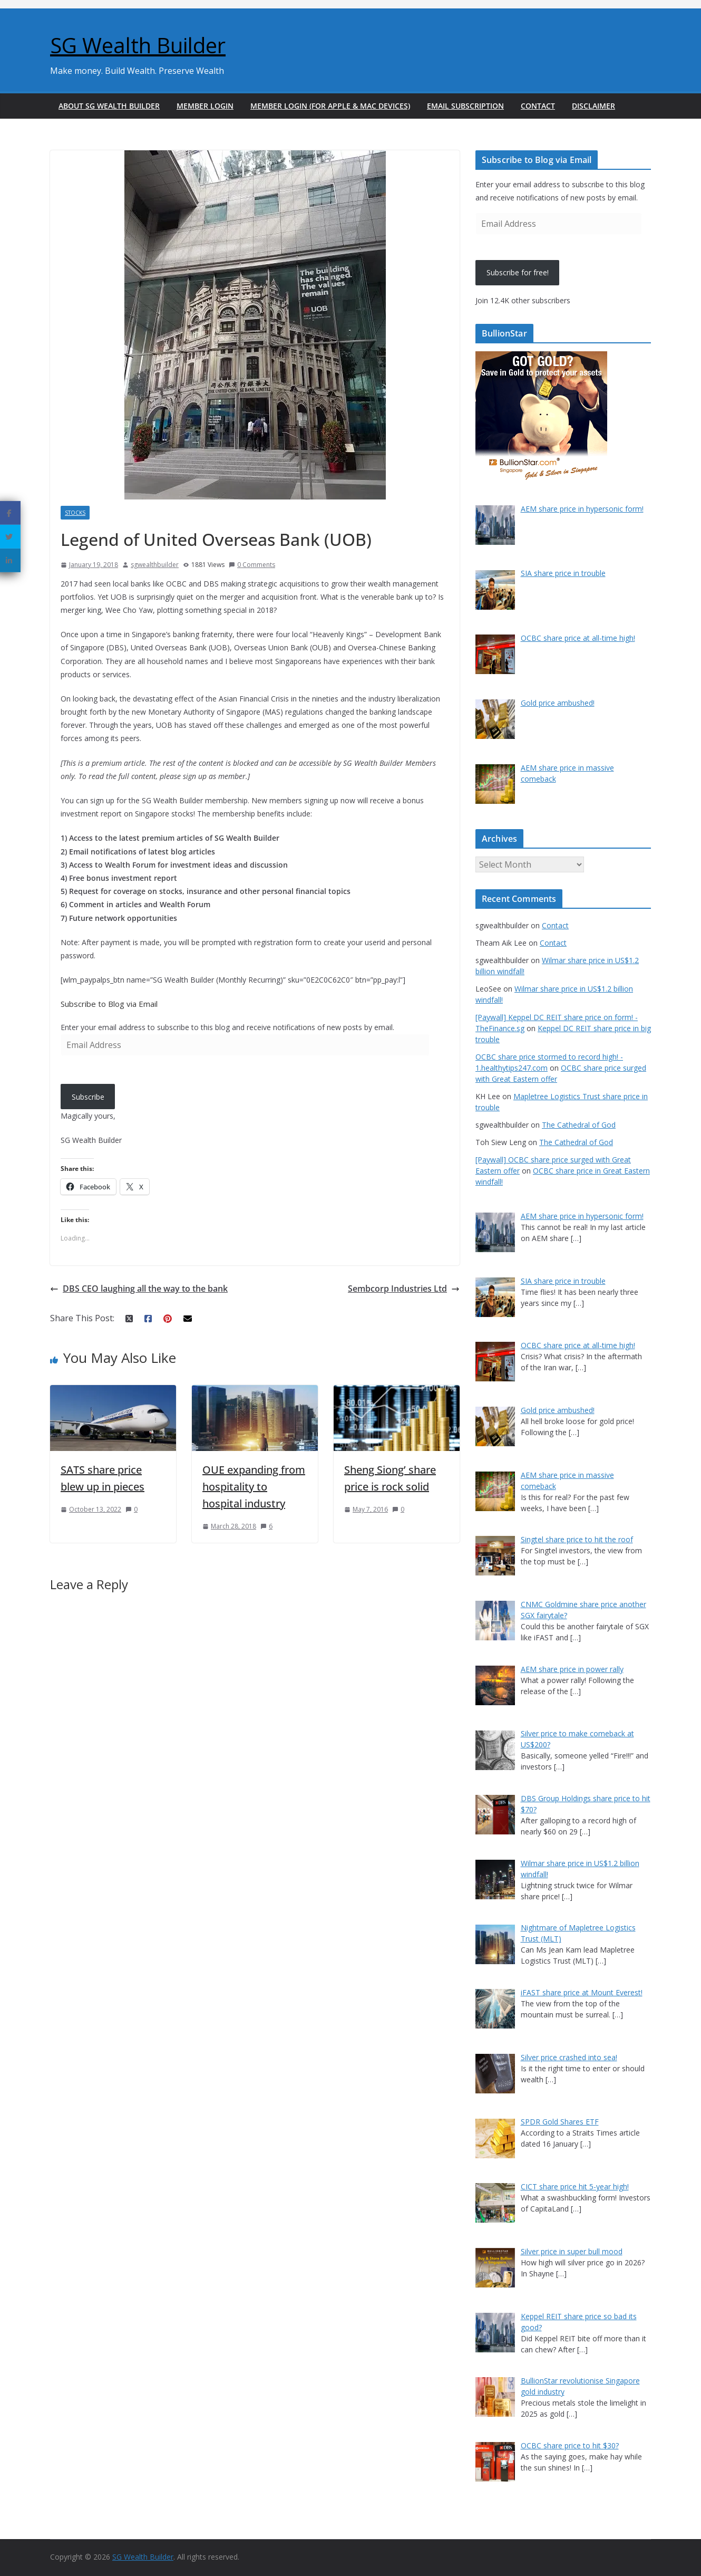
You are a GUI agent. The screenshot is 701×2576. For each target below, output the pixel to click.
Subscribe (88, 1097)
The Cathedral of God (579, 1125)
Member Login (205, 106)
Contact (538, 106)
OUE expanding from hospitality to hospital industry (253, 1487)
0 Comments (252, 564)
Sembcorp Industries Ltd (404, 1288)
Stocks (75, 512)
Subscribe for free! (517, 272)
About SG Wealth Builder (109, 106)
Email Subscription (465, 106)
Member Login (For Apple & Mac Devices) (330, 106)
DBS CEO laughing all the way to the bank (139, 1288)
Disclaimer (593, 106)
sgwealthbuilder (155, 564)
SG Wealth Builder (138, 45)
